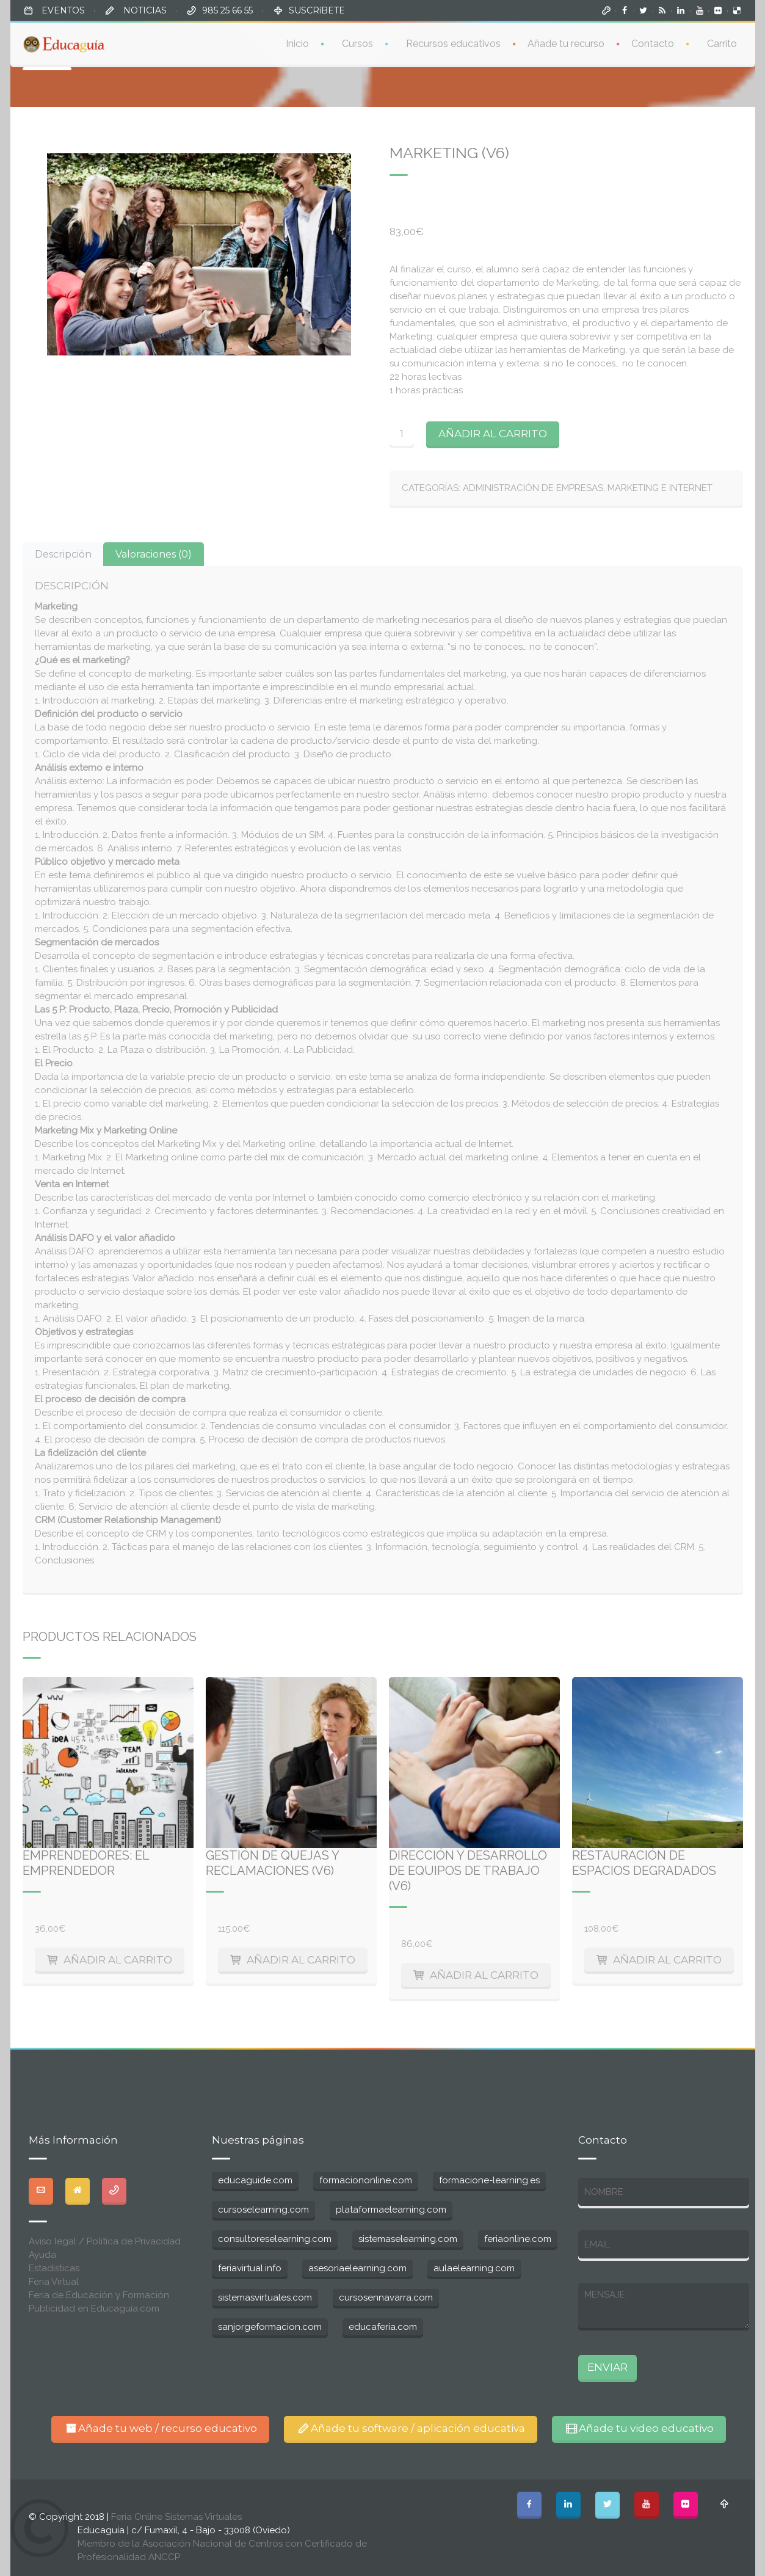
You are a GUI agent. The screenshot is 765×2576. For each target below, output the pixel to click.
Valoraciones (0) (153, 554)
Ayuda (42, 2254)
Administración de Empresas (533, 487)
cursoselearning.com (263, 2209)
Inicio (297, 42)
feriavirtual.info (249, 2268)
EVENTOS (62, 10)
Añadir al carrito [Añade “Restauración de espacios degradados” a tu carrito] (667, 1960)
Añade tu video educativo (639, 2428)
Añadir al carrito (492, 434)
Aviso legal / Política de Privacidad (105, 2241)
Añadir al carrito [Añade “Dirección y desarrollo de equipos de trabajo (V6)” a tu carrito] (484, 1975)
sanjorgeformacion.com (270, 2326)
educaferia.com (383, 2326)
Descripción (63, 554)
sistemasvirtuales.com (265, 2297)
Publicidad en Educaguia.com (94, 2308)
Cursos (357, 42)
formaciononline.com (365, 2180)
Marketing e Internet (659, 487)
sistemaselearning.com (407, 2238)
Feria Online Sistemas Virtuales (176, 2516)
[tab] (63, 554)
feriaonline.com (517, 2238)
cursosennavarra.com (386, 2297)
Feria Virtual (54, 2281)
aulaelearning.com (474, 2268)
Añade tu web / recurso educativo (160, 2428)
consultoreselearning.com (275, 2238)
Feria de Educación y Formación (99, 2295)
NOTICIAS (144, 10)
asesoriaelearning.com (357, 2268)
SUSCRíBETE (317, 10)
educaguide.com (255, 2180)
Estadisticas (54, 2268)
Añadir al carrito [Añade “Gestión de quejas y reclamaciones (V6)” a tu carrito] (301, 1960)
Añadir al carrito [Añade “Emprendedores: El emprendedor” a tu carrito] (117, 1960)
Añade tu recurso (566, 42)
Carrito (722, 42)
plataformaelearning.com (391, 2209)
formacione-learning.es (489, 2180)
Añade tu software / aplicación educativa (410, 2428)
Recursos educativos (453, 42)
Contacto (652, 42)
